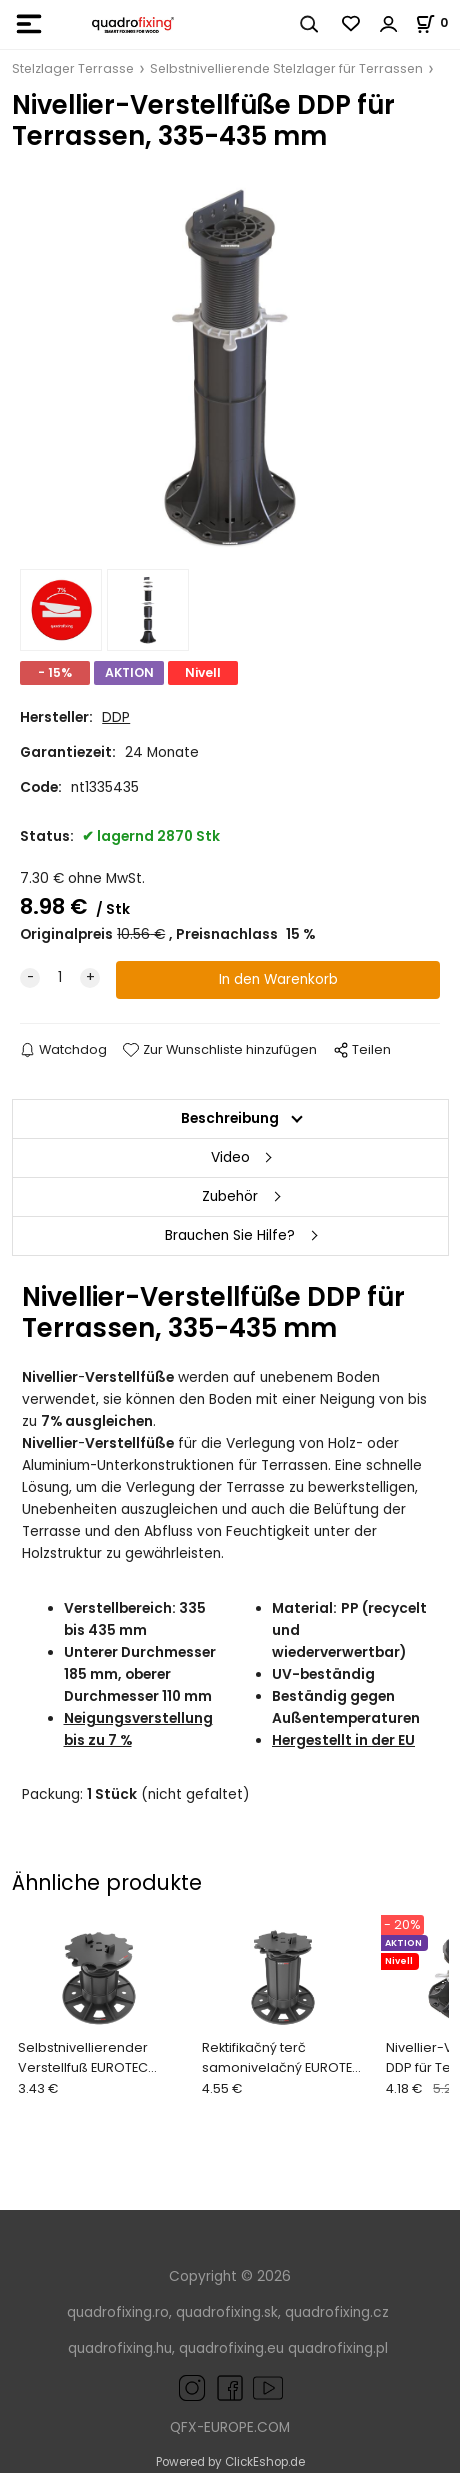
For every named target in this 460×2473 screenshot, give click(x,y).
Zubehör (230, 1196)
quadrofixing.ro (118, 2312)
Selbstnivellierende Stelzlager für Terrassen (286, 68)
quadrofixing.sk (227, 2312)
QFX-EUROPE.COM (230, 2427)
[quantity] (60, 978)
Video (230, 1157)
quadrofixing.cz (337, 2312)
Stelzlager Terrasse (73, 68)
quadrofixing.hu (120, 2348)
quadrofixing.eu (231, 2348)
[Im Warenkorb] (437, 22)
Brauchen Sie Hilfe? (230, 1235)
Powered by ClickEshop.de (230, 2462)
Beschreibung (230, 1118)
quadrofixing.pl (338, 2348)
